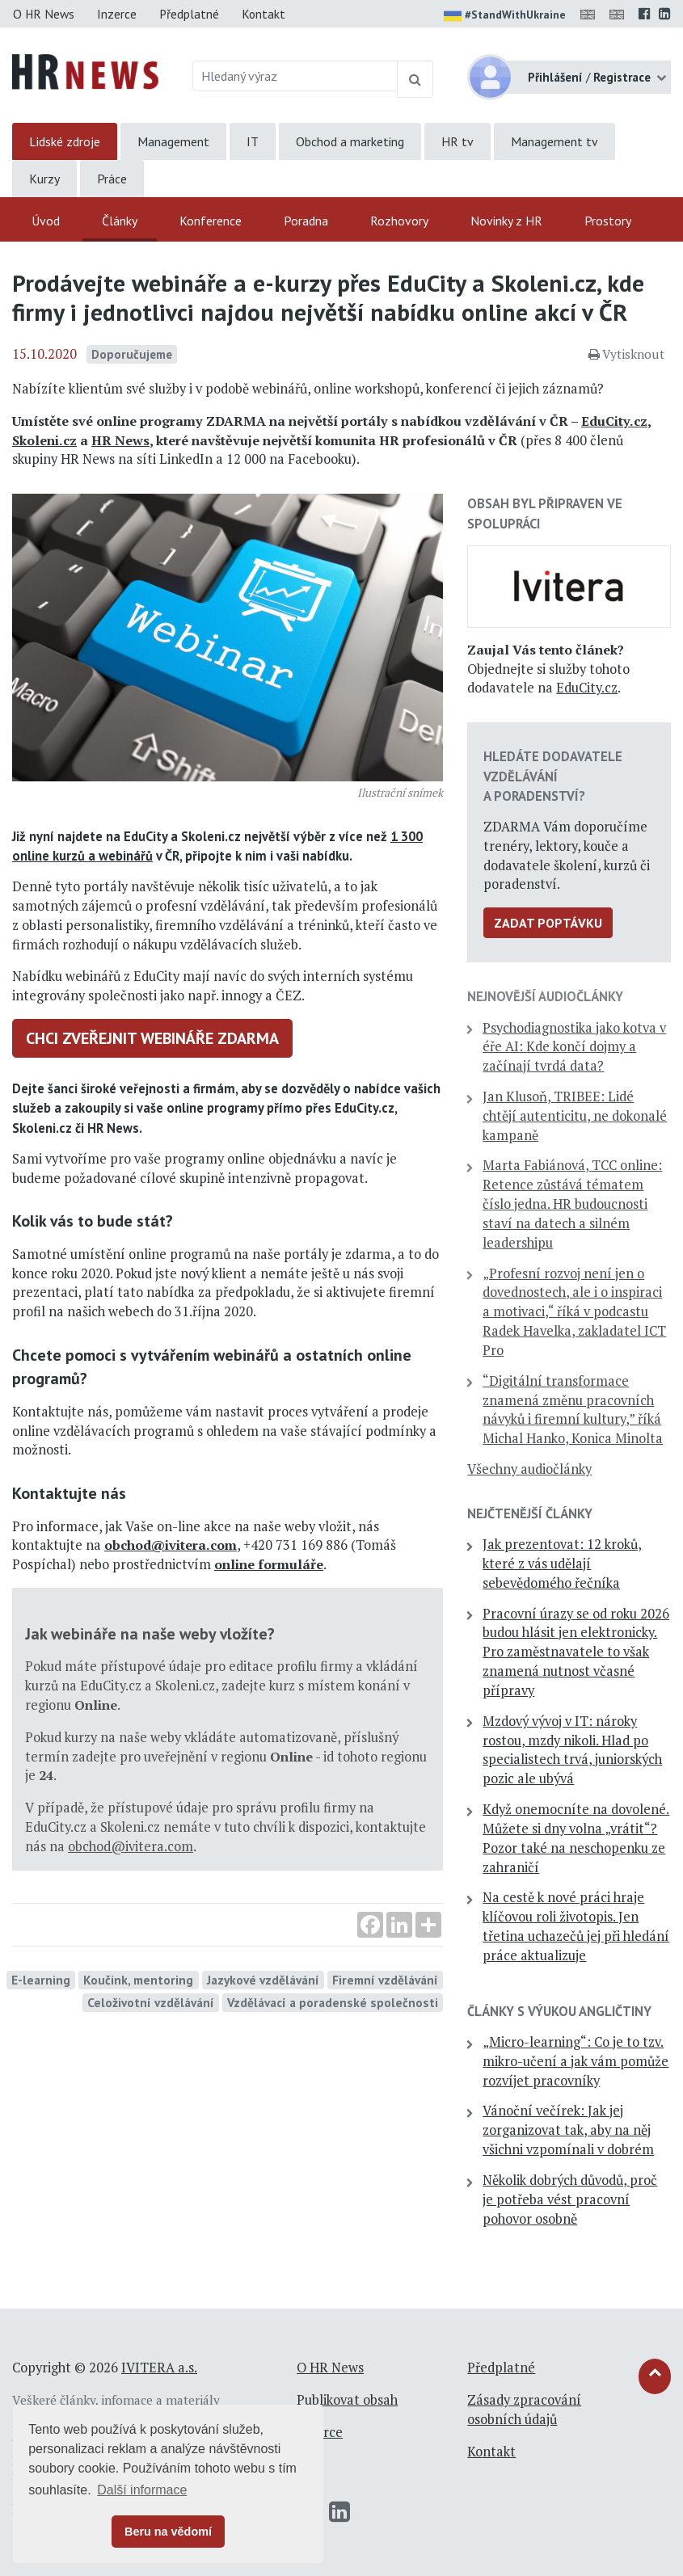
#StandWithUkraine (505, 16)
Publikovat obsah (347, 2400)
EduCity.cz (614, 421)
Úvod (46, 221)
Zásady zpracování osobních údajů (524, 2409)
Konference (210, 221)
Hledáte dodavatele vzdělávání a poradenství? (552, 775)
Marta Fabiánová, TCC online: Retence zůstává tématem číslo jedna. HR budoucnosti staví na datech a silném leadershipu (572, 1203)
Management (173, 141)
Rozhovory (399, 221)
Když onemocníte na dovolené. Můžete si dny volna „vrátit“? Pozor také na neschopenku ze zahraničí (576, 1837)
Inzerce (117, 14)
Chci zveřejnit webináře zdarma (152, 1038)
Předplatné (189, 14)
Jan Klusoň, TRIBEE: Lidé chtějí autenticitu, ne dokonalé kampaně (575, 1116)
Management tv (554, 141)
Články (119, 221)
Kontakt (263, 14)
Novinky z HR (506, 221)
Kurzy (44, 178)
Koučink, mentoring (138, 1980)
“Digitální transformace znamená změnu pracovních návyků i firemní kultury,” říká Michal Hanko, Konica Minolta (573, 1409)
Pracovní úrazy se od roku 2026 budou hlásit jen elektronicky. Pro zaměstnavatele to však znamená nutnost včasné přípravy (576, 1652)
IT (253, 141)
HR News (120, 440)
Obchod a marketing (350, 141)
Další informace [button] (142, 2490)
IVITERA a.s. (159, 2367)
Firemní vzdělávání (385, 1980)
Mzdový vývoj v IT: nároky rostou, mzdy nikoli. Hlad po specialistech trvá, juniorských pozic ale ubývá (572, 1749)
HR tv (457, 141)
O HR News (43, 14)
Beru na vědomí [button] (168, 2531)
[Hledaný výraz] (295, 76)
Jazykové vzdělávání (263, 1980)
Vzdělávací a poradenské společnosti (332, 2002)
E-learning (40, 1980)
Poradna (306, 221)
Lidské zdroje (64, 141)
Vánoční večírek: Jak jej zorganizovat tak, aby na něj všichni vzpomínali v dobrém (568, 2130)
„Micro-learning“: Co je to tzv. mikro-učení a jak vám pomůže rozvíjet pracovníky (575, 2061)
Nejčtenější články (529, 1513)
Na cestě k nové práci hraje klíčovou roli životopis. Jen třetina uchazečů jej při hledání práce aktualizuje (576, 1926)
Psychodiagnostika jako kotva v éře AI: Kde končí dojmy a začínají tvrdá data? (574, 1047)
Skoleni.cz (44, 440)
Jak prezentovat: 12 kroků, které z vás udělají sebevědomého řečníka (562, 1563)
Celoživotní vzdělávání (150, 2002)
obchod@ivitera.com (170, 1545)
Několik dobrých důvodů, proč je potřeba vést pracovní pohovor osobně (570, 2199)
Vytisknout (626, 354)
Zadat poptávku (548, 923)
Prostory (607, 221)
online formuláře (268, 1564)
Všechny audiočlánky (529, 1469)
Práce (112, 178)
